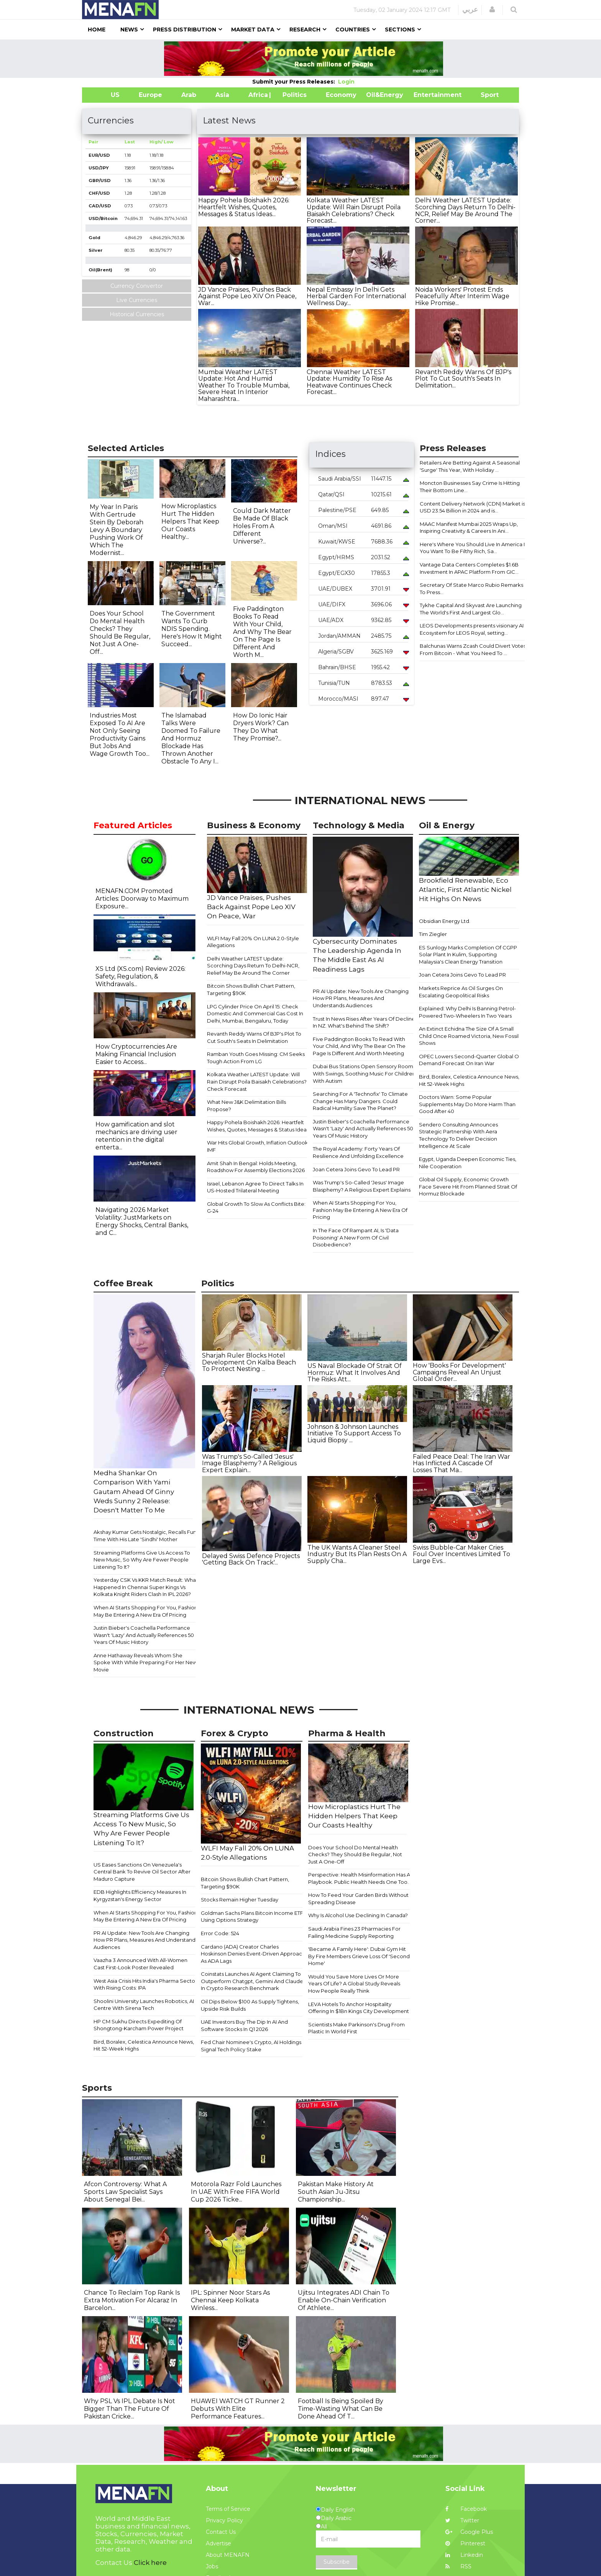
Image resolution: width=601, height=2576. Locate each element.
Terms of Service (228, 2508)
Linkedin (464, 2554)
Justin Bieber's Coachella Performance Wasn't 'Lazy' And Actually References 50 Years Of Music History (363, 1128)
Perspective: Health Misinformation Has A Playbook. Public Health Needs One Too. (359, 1878)
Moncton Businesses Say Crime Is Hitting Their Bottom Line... (470, 486)
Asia (222, 95)
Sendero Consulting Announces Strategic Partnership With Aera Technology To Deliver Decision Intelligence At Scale (458, 1135)
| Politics (292, 95)
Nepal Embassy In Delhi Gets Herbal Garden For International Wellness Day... (356, 296)
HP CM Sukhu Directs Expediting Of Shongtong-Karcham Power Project (139, 2025)
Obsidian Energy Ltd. (444, 921)
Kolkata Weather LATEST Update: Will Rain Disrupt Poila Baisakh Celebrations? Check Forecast (257, 1081)
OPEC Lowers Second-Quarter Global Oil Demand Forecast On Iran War (470, 1060)
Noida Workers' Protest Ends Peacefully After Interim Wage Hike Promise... (462, 296)
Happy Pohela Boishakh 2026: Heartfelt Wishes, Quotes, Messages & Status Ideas (258, 1126)
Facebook (466, 2508)
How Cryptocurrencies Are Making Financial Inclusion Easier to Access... (136, 1054)
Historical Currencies (137, 314)
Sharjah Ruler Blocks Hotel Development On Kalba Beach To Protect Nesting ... (249, 1362)
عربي (470, 9)
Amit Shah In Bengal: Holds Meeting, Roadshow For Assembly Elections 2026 (256, 1167)
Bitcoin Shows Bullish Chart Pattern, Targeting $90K (251, 989)
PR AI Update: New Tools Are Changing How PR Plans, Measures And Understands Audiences (361, 998)
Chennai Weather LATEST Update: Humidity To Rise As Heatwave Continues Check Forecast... (349, 382)
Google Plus (469, 2531)
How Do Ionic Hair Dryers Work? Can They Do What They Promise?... (261, 727)
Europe (150, 95)
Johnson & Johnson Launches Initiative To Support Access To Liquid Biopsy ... (354, 1433)
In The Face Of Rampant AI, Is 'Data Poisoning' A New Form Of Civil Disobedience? (356, 1237)
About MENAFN (228, 2554)
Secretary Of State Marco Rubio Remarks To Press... (471, 588)
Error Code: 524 (220, 1933)
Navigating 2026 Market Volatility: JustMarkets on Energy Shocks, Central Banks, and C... (141, 1221)
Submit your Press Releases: (295, 81)
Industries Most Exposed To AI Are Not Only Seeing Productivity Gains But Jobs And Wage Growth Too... (119, 734)
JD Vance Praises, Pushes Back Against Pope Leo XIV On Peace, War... (247, 296)
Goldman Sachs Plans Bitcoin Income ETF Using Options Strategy (252, 1916)
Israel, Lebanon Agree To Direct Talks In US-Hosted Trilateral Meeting (255, 1187)
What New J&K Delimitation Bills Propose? (246, 1105)
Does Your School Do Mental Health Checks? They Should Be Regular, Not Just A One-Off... (120, 632)
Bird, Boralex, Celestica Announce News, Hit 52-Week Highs (469, 1080)
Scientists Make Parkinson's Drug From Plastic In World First (356, 2028)
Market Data (252, 29)
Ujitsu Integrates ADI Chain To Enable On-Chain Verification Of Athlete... (343, 2300)
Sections (400, 29)
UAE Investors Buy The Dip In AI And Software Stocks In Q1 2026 (244, 2025)
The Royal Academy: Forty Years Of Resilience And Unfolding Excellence (358, 1152)
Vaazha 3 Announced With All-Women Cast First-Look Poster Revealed (140, 1963)
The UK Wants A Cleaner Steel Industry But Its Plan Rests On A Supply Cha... (357, 1554)
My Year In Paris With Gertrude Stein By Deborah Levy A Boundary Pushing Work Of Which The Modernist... (116, 530)
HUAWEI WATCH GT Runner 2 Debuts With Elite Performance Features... (238, 2408)
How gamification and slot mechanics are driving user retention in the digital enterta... (136, 1136)
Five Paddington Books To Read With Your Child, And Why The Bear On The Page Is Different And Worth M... (262, 631)
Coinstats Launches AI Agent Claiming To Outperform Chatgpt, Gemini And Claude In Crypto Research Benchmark (252, 1981)
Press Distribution (184, 29)
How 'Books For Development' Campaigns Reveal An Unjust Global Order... (459, 1372)
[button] (492, 9)
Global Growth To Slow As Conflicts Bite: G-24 (256, 1207)
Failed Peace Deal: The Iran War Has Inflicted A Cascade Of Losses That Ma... (461, 1463)
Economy (341, 95)
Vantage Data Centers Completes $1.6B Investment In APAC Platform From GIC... (469, 568)
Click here (150, 2562)
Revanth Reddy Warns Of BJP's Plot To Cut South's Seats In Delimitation (254, 1037)
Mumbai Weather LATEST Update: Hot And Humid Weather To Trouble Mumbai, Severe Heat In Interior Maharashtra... (243, 385)
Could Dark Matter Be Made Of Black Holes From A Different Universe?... (262, 526)
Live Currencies (136, 300)
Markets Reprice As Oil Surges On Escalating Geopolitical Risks (461, 991)
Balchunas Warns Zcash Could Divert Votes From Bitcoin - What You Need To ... (473, 649)
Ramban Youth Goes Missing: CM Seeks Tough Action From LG (256, 1057)
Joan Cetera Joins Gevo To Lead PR (356, 1169)
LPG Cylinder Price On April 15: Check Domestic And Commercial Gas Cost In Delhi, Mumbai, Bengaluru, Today (255, 1013)
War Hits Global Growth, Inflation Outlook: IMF (258, 1146)
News (129, 29)
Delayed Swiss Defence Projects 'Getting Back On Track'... (251, 1559)
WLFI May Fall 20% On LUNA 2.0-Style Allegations (253, 942)
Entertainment (426, 95)
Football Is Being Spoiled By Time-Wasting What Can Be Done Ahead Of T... (340, 2408)
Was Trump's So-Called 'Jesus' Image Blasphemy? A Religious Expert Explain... (249, 1463)
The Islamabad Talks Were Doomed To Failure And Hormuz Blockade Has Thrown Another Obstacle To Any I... (190, 738)
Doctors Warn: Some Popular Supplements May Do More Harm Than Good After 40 (467, 1104)
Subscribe (336, 2561)
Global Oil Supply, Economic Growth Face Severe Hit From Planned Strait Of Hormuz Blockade (468, 1186)
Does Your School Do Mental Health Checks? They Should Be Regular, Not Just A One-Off (355, 1854)
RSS (458, 2566)
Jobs (212, 2566)
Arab (189, 95)
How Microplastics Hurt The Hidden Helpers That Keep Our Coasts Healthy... (190, 521)
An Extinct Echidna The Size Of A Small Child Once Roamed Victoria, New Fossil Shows (469, 1036)
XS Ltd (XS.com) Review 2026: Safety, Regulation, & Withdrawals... (140, 976)
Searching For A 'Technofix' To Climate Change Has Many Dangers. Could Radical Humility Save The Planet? (360, 1101)
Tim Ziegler (433, 934)
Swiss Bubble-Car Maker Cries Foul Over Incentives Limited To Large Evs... (461, 1554)
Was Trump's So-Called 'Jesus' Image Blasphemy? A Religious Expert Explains (362, 1186)
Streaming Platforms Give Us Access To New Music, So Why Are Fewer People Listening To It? (142, 1560)
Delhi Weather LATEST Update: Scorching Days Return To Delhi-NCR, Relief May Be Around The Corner (253, 966)
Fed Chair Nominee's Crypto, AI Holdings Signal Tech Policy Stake (251, 2045)
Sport (485, 95)
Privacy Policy (224, 2520)
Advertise (218, 2543)
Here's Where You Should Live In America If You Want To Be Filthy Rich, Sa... (473, 548)
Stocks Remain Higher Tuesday (239, 1899)
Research (304, 29)
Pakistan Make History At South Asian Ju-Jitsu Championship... (336, 2191)
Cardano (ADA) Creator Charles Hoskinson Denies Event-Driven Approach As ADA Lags (253, 1954)
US (105, 95)
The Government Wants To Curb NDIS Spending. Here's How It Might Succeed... (191, 629)
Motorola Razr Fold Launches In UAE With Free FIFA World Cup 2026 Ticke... (236, 2191)
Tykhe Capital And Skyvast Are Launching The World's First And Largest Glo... (471, 609)
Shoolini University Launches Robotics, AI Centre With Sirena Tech (144, 2004)
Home (96, 29)
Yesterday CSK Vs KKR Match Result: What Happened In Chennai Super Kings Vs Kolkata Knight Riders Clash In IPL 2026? (146, 1587)
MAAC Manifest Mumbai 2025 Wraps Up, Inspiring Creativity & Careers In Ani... (469, 527)
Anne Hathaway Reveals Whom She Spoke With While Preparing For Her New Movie (145, 1662)
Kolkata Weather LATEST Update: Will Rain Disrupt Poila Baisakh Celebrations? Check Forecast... (354, 210)
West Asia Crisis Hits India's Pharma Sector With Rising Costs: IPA (145, 1984)
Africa (257, 95)
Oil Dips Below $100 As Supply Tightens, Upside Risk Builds (250, 2005)
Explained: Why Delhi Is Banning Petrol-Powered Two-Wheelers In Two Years (467, 1012)
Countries (352, 29)
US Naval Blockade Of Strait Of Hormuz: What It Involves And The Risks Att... (354, 1372)
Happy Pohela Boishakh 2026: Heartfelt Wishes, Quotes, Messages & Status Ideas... (243, 207)
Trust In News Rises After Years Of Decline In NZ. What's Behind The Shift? (364, 1022)
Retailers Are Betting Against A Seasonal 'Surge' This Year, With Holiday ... (470, 466)
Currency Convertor (136, 285)
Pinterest (465, 2543)
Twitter (462, 2520)
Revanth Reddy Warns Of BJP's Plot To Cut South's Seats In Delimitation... (463, 378)
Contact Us (221, 2531)
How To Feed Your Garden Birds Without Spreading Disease (358, 1898)
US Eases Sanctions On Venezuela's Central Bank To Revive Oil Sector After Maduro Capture (142, 1872)
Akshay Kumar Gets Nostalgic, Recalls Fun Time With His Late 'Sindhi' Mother (145, 1535)
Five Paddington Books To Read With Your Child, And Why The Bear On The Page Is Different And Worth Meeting (359, 1046)
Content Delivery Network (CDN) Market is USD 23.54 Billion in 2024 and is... (472, 507)
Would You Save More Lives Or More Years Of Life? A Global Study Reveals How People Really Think (354, 1983)
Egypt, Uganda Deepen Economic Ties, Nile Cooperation (467, 1162)
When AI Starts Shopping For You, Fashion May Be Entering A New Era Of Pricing (360, 1210)
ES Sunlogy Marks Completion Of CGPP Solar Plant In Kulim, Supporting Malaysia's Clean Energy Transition (468, 954)
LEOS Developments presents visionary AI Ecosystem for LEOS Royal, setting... (472, 629)
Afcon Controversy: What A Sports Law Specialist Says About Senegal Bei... (125, 2191)
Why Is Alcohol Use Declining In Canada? (358, 1915)
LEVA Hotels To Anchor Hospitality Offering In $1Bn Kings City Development (358, 2008)
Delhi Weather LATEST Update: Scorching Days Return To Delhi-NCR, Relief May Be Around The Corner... (465, 210)
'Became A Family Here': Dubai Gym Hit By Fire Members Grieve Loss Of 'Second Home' (359, 1956)
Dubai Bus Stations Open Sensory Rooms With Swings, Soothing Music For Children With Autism (364, 1073)
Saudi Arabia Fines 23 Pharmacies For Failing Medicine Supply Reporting (354, 1932)
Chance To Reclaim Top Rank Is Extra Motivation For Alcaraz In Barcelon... (132, 2300)
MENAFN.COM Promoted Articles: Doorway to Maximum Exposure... (142, 898)
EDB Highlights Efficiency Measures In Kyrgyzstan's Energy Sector (140, 1895)
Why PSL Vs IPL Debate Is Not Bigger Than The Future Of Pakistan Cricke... (129, 2408)
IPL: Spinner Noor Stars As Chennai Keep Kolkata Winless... (230, 2300)
